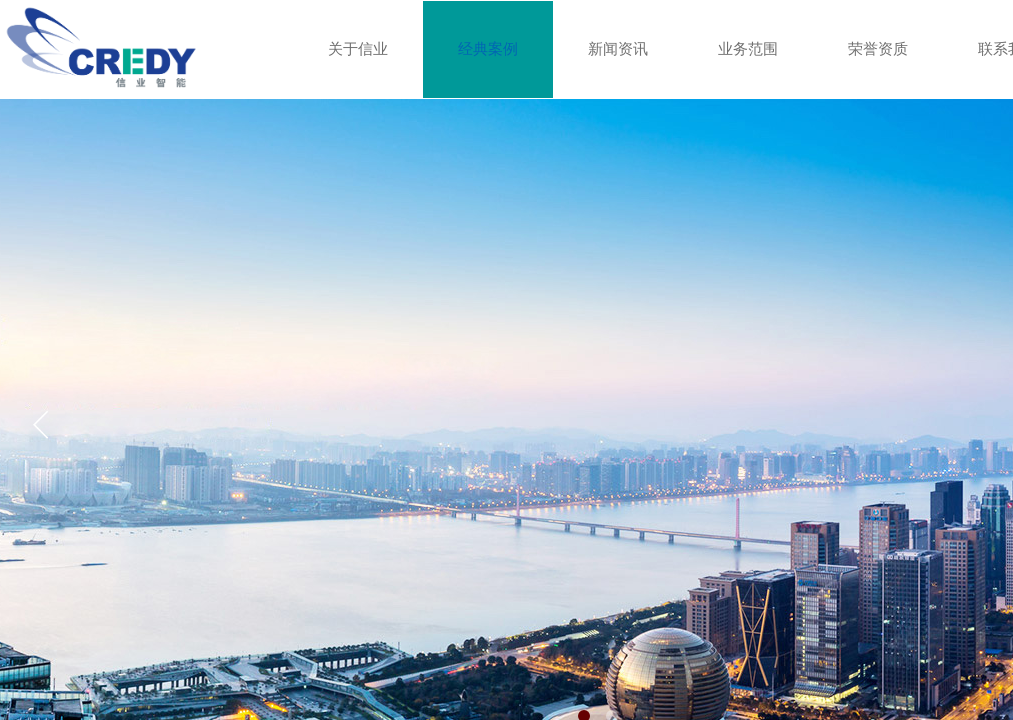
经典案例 (488, 49)
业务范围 (748, 49)
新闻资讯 (618, 49)
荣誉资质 (878, 49)
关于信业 (358, 49)
